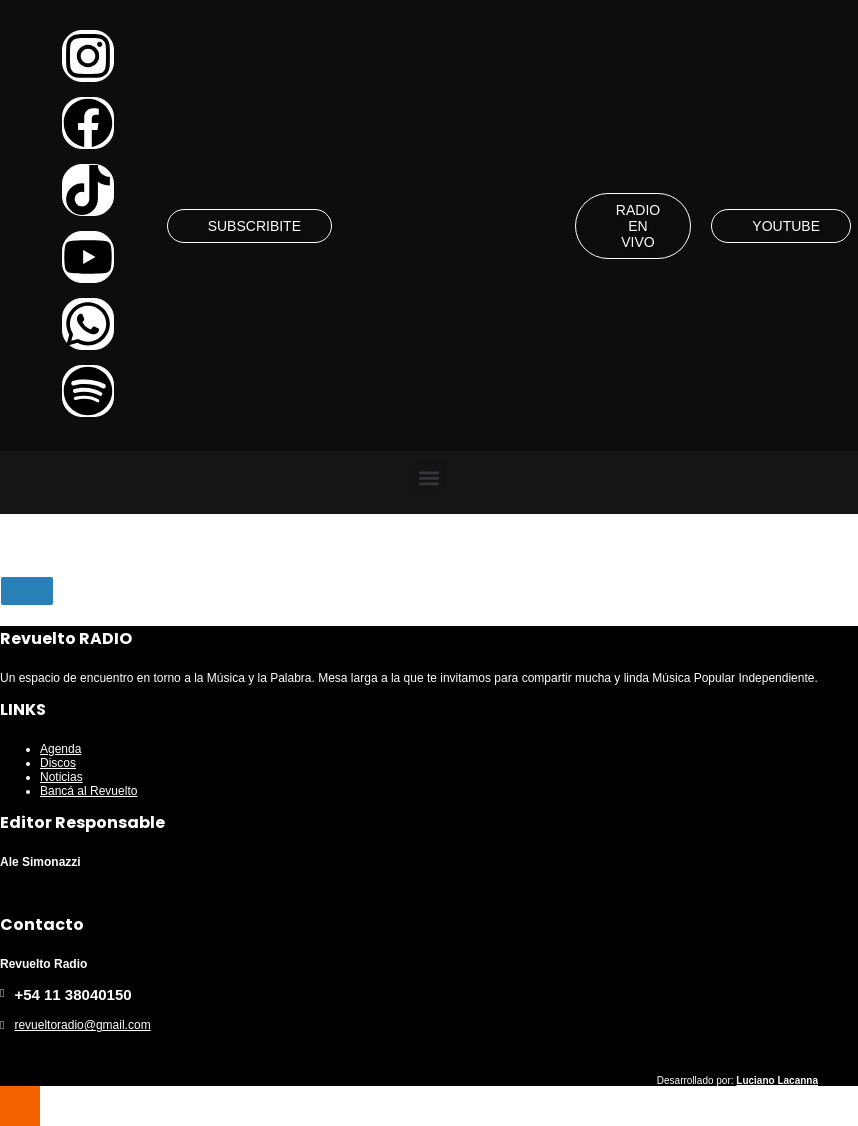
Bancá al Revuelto (88, 791)
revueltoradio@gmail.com (82, 1025)
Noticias (61, 777)
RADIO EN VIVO (638, 226)
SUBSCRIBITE (254, 226)
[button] (429, 477)
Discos (58, 763)
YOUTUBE (786, 226)
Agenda (60, 749)
